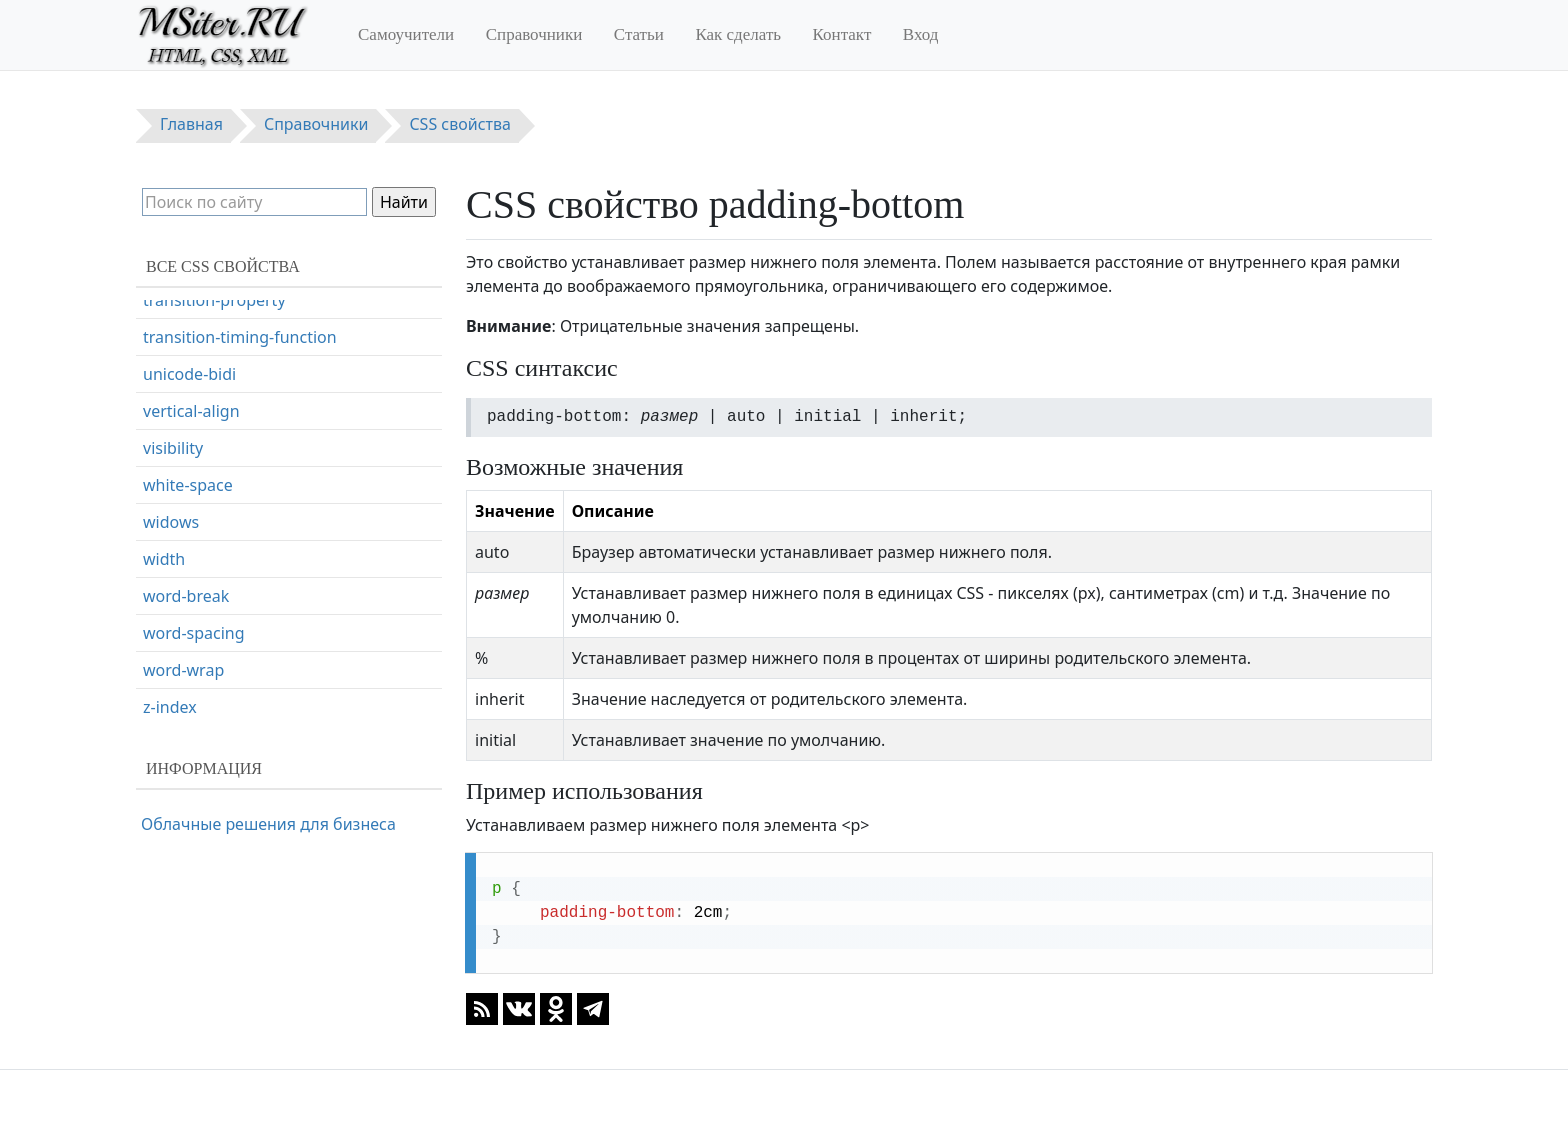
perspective (186, 576)
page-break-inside (210, 539)
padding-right (195, 391)
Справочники (534, 34)
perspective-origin (211, 613)
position (173, 650)
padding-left (189, 354)
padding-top (189, 428)
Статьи (639, 34)
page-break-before (213, 502)
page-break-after (206, 465)
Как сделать (738, 34)
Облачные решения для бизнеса (268, 824)
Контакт (842, 34)
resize (165, 724)
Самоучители (406, 34)
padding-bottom (204, 317)
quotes (169, 687)
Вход (921, 34)
